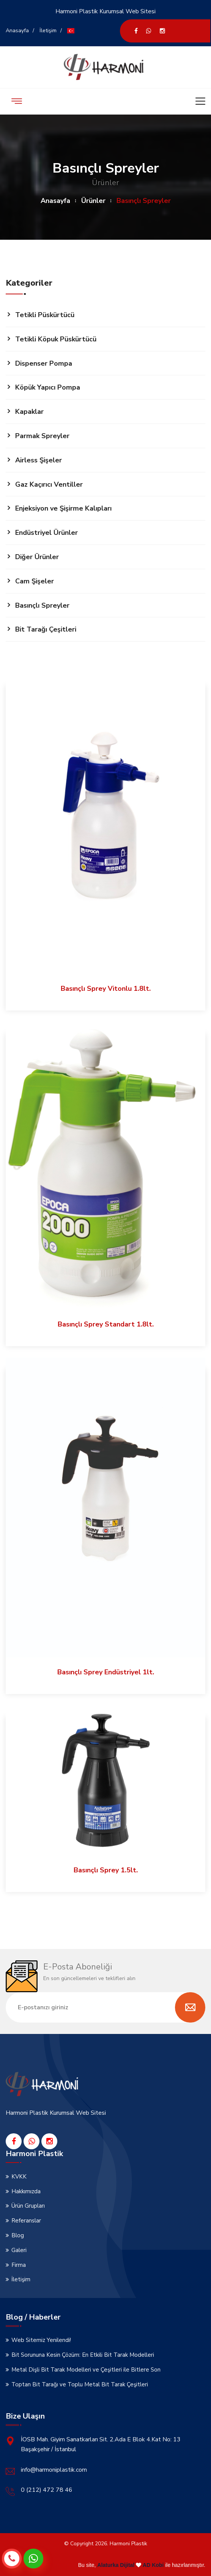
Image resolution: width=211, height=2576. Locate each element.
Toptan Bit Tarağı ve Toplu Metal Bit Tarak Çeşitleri (79, 2384)
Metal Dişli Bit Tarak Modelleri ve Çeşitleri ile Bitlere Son (86, 2369)
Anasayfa (17, 30)
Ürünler (93, 200)
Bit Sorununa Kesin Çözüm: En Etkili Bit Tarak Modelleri (82, 2355)
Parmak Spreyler (42, 435)
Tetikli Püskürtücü (44, 314)
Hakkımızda (26, 2191)
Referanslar (26, 2220)
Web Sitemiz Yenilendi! (41, 2340)
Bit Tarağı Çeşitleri (45, 629)
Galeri (19, 2250)
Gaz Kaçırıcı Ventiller (49, 484)
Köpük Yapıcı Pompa (47, 387)
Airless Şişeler (38, 460)
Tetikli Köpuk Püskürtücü (55, 339)
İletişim (48, 30)
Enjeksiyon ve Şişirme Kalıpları (63, 508)
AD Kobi (153, 2565)
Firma (18, 2265)
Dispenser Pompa (43, 363)
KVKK (19, 2176)
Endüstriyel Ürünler (46, 532)
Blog (17, 2235)
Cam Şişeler (34, 581)
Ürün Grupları (28, 2206)
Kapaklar (29, 411)
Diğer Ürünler (37, 556)
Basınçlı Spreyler (42, 605)
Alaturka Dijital (115, 2565)
